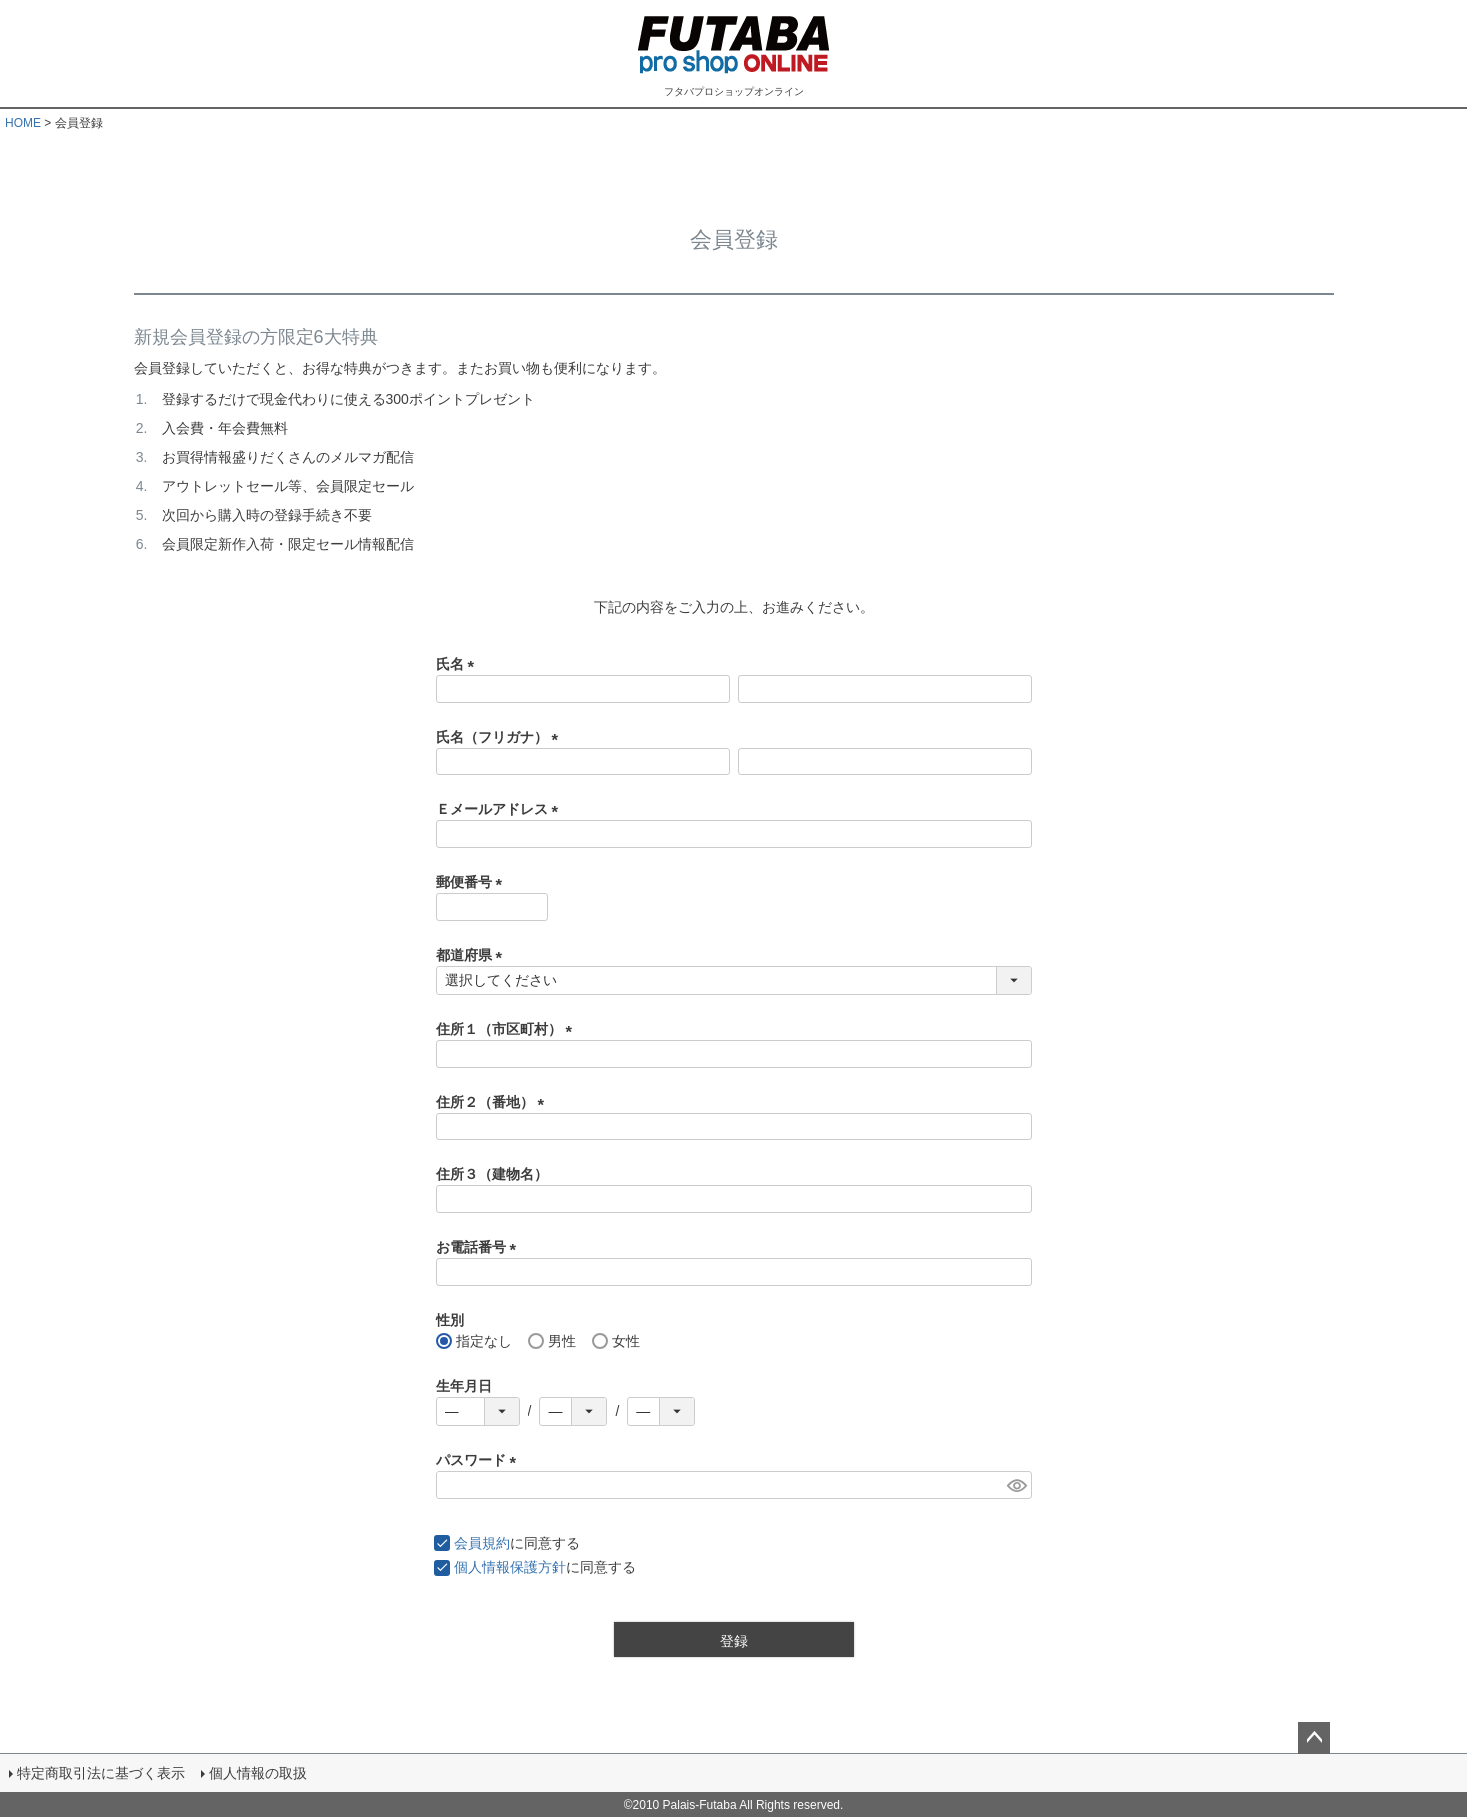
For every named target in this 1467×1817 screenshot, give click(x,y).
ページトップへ (1314, 1738)
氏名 (459, 664)
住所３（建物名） (492, 1174)
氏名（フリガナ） (501, 737)
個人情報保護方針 (510, 1567)
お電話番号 (480, 1247)
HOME (23, 123)
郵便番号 (473, 882)
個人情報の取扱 (257, 1772)
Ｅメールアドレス (501, 809)
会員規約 (482, 1543)
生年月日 (464, 1386)
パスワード (480, 1460)
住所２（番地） (494, 1102)
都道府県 (473, 955)
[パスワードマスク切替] (1016, 1485)
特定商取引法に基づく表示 (100, 1772)
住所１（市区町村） (508, 1029)
